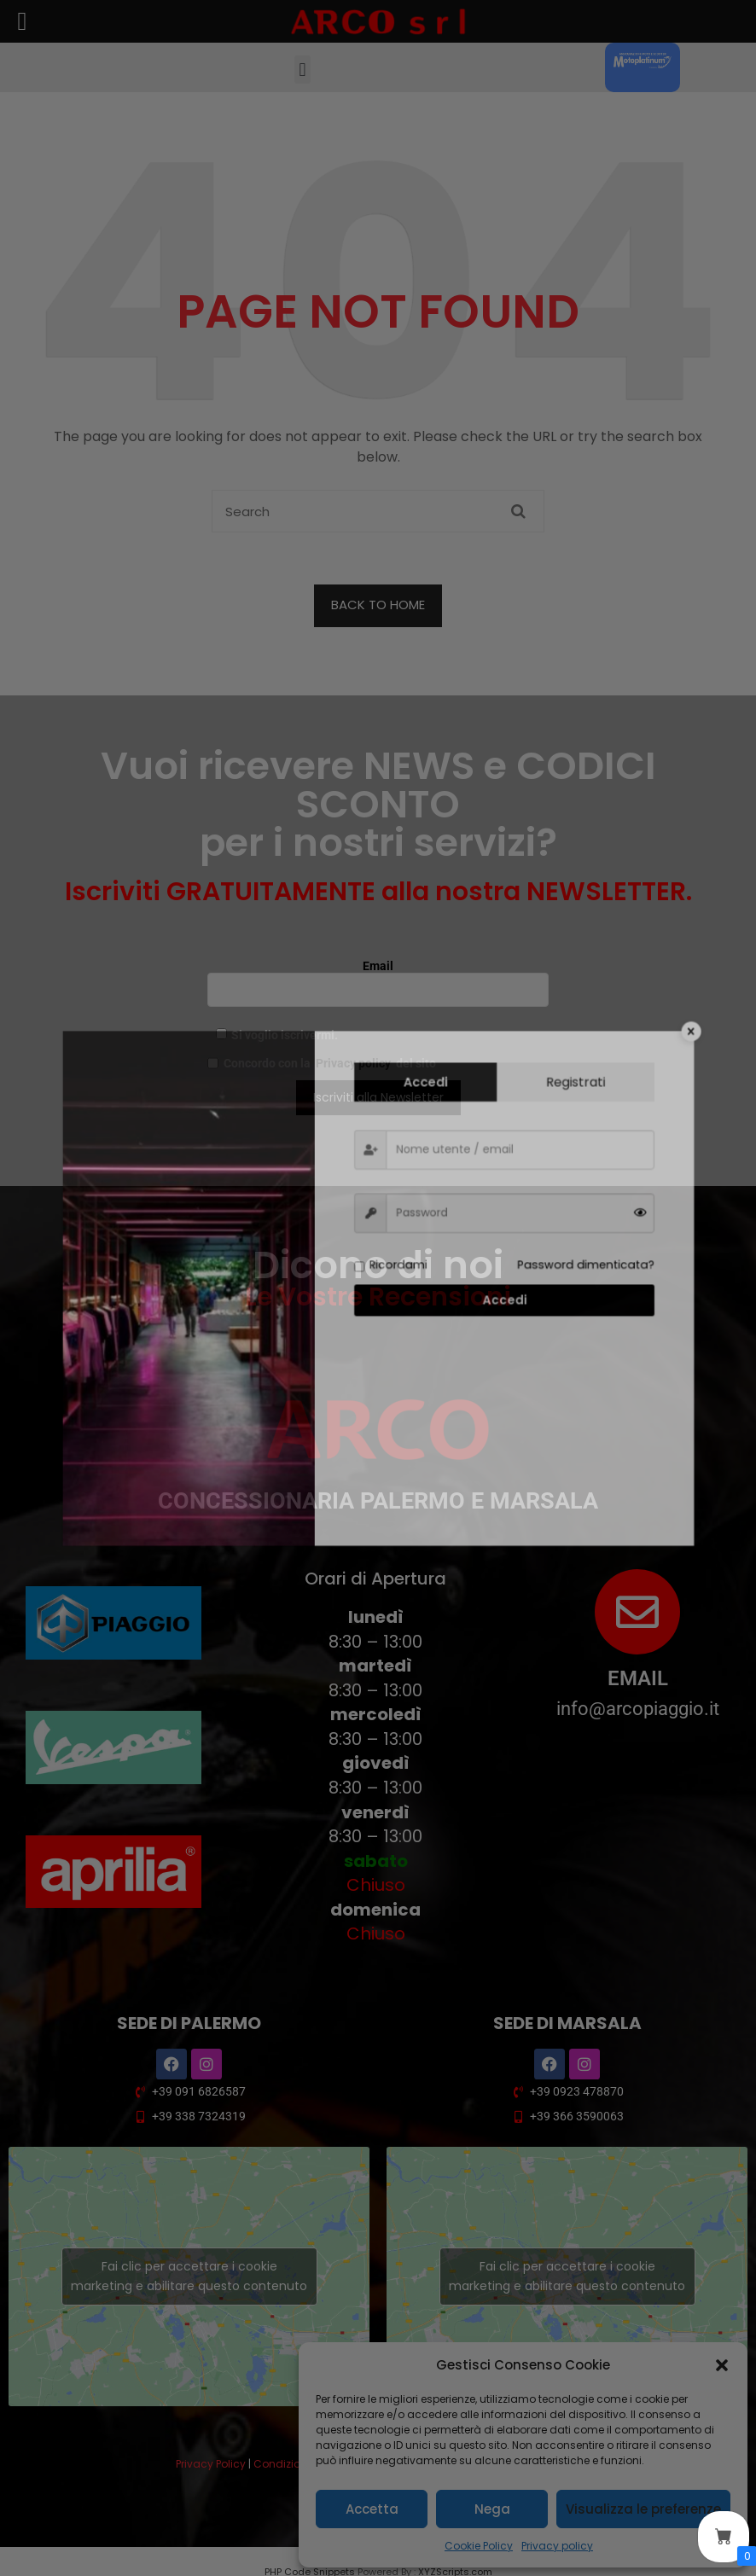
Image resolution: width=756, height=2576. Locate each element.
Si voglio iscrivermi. (277, 1035)
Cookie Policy (479, 2545)
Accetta (372, 2509)
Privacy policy (557, 2545)
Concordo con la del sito (321, 1063)
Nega (492, 2509)
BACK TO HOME (378, 604)
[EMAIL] (637, 1611)
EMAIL (638, 1678)
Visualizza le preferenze (643, 2509)
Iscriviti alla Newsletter (378, 1097)
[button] (721, 2365)
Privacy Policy (211, 2464)
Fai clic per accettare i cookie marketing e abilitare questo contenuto (189, 2276)
